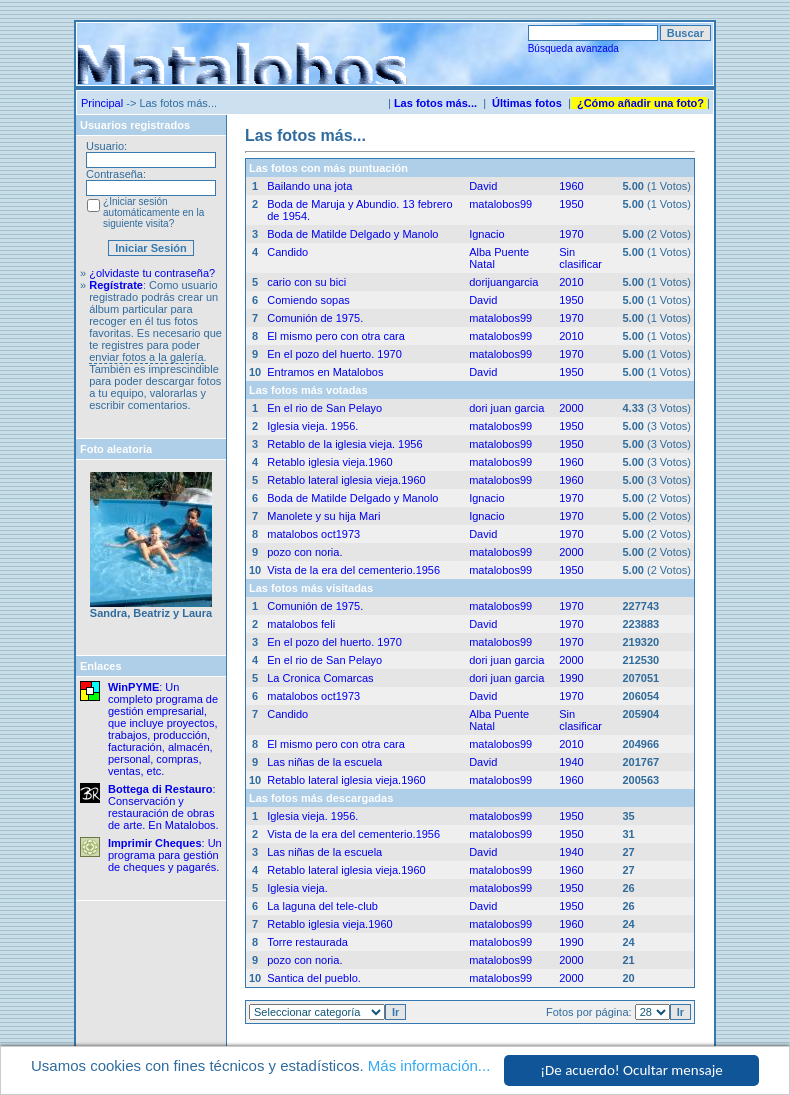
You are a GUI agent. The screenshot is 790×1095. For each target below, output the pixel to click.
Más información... (429, 1065)
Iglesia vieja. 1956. (312, 426)
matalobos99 (500, 204)
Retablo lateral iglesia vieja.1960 (346, 480)
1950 (571, 204)
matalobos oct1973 (313, 534)
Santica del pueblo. (314, 978)
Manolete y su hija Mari (323, 516)
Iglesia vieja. (297, 888)
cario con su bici (306, 282)
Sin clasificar (580, 258)
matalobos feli (301, 624)
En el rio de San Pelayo (324, 408)
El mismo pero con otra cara (336, 336)
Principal (102, 103)
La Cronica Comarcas (320, 678)
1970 (571, 234)
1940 (571, 762)
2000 (571, 408)
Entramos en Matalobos (325, 372)
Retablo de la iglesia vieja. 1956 (344, 444)
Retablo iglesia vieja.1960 (329, 462)
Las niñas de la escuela (324, 762)
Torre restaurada (307, 942)
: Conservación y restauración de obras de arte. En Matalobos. (163, 807)
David (483, 186)
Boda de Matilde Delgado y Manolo (352, 234)
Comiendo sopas (308, 300)
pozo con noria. (304, 552)
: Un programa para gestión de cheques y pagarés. (165, 855)
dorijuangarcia (503, 282)
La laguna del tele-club (322, 906)
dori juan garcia (506, 408)
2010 (571, 282)
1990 (571, 678)
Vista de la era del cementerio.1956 (353, 570)
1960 (571, 186)
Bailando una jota (309, 186)
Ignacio (486, 234)
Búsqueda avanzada (573, 48)
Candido (287, 252)
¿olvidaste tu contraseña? (152, 273)
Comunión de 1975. (315, 318)
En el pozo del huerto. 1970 (334, 354)
